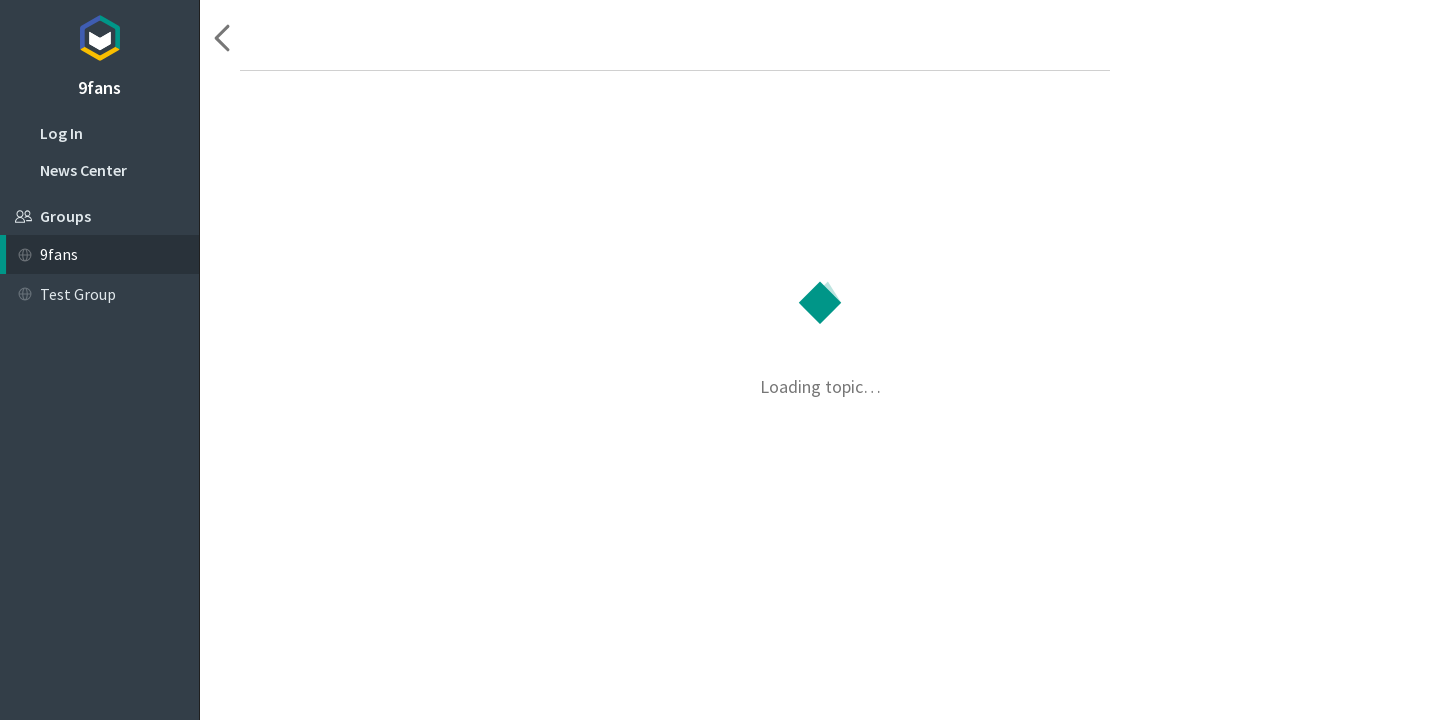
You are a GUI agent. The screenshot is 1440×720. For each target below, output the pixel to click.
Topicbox (99, 35)
